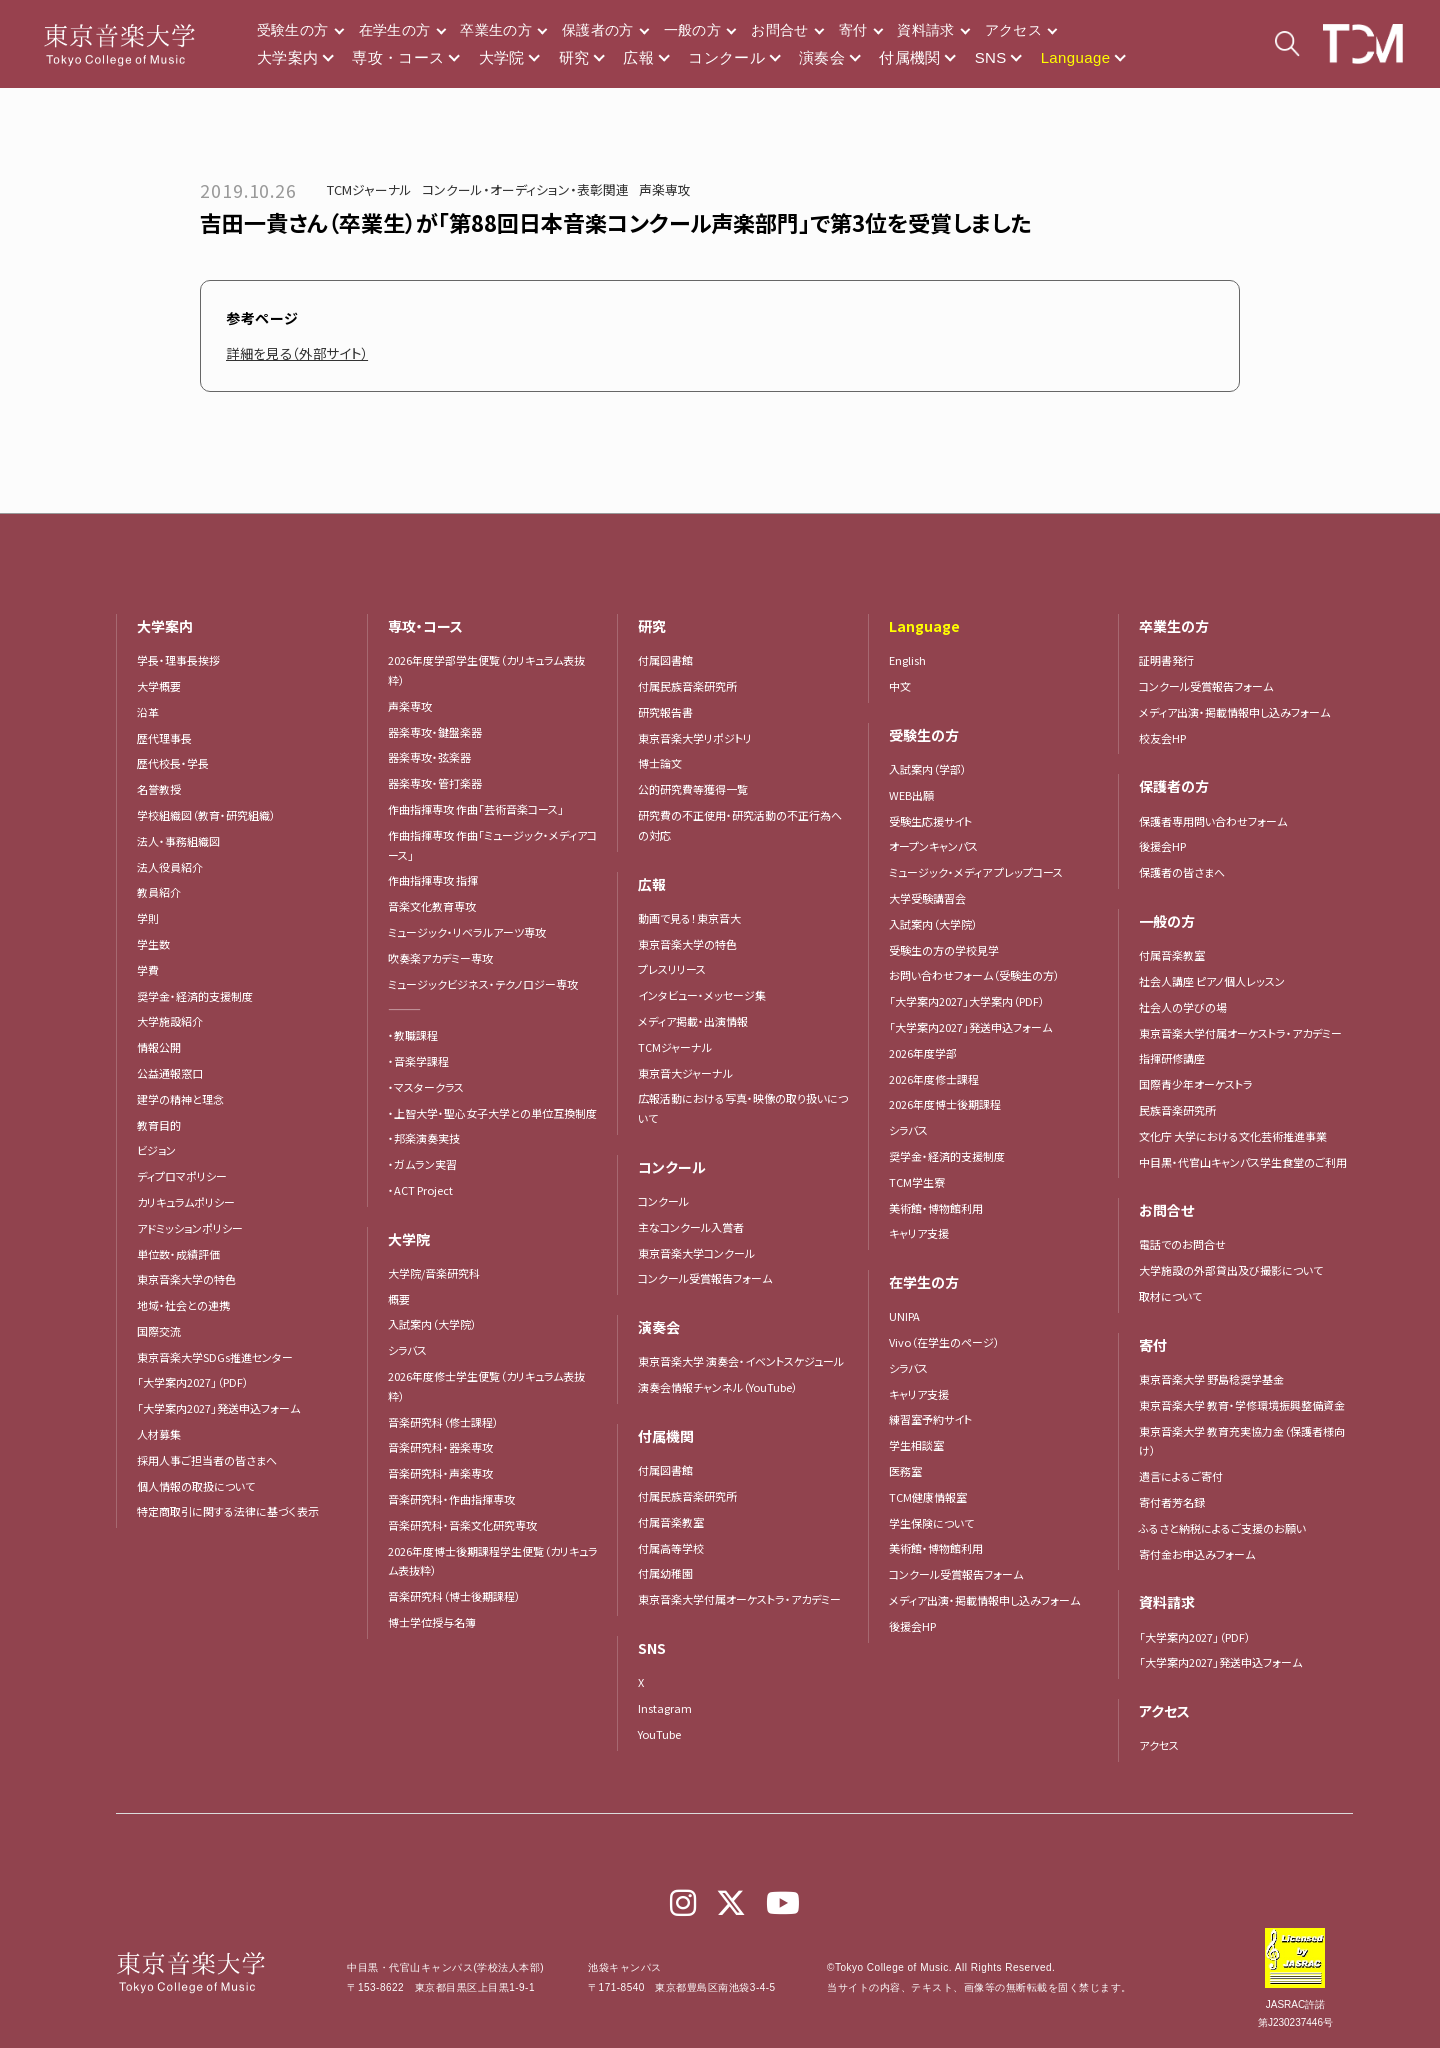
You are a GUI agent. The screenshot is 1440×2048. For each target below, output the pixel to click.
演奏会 (822, 57)
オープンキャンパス (933, 846)
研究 (574, 57)
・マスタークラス (426, 1087)
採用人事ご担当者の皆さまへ (207, 1460)
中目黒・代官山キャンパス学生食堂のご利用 (1243, 1162)
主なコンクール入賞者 (691, 1227)
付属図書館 (665, 660)
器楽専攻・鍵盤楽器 (440, 732)
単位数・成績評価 (178, 1254)
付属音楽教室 (671, 1522)
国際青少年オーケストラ (1196, 1084)
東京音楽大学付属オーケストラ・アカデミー (739, 1599)
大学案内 (288, 57)
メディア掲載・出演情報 (693, 1021)
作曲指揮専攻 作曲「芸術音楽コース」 (476, 809)
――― (404, 1009)
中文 (900, 686)
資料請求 (925, 30)
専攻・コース (398, 57)
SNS (991, 57)
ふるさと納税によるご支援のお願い (1222, 1528)
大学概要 (159, 686)
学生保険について (931, 1523)
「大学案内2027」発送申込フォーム (218, 1408)
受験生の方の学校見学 (944, 950)
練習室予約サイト (930, 1419)
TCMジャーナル (369, 189)
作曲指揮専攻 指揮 (433, 880)
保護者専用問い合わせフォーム (1213, 821)
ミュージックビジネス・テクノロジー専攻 (483, 984)
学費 (148, 970)
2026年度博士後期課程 (945, 1104)
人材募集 (159, 1434)
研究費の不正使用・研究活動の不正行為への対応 (740, 825)
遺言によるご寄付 (1181, 1476)
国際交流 (159, 1331)
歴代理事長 (164, 738)
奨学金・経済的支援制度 (195, 996)
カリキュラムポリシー (186, 1202)
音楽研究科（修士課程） (443, 1422)
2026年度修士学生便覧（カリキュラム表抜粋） (486, 1386)
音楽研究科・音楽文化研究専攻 (462, 1525)
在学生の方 (395, 30)
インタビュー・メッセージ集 (707, 995)
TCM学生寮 (917, 1182)
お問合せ (779, 30)
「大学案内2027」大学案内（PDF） (967, 1001)
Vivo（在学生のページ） (944, 1342)
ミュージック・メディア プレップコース (976, 872)
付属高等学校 (671, 1548)
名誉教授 (159, 789)
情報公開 (159, 1047)
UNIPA (904, 1316)
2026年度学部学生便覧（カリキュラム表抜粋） (486, 670)
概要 (399, 1299)
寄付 (853, 30)
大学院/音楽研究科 (434, 1273)
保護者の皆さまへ (1182, 872)
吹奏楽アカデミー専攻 (440, 958)
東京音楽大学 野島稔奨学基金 (1211, 1379)
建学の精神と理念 (180, 1099)
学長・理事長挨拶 (178, 660)
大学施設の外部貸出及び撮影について (1231, 1270)
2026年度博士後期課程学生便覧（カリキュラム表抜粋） (493, 1561)
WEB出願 (911, 795)
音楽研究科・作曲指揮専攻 (451, 1499)
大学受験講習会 (927, 898)
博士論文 (660, 763)
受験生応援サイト (930, 821)
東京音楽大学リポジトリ (695, 738)
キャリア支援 (919, 1233)
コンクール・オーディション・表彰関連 (525, 189)
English (907, 660)
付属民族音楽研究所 (687, 686)
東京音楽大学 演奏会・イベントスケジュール (741, 1361)
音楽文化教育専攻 (432, 906)
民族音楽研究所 (1177, 1110)
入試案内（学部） (928, 769)
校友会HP (1162, 738)
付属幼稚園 (665, 1573)
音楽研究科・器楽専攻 (440, 1447)
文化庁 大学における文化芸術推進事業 (1233, 1136)
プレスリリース (672, 969)
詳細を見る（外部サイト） (303, 353)
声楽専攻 (665, 189)
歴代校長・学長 (173, 763)
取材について (1170, 1296)
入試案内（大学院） (432, 1324)
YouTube (659, 1734)
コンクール (726, 57)
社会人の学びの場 (1183, 1007)
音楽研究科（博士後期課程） (454, 1596)
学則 (148, 918)
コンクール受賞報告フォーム (705, 1278)
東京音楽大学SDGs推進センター (215, 1357)
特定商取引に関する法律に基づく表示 (228, 1511)
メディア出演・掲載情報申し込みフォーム (984, 1600)
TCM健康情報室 (928, 1497)
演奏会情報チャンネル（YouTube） (718, 1387)
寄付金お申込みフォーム (1197, 1554)
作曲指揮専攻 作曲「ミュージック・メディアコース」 (492, 845)
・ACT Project (420, 1190)
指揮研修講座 (1172, 1058)
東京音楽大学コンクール (696, 1253)
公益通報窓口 (170, 1073)
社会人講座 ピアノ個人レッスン (1212, 981)
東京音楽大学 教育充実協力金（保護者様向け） (1242, 1441)
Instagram (665, 1708)
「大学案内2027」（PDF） (193, 1382)
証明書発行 (1166, 660)
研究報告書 (665, 712)
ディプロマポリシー (182, 1176)
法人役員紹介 (170, 867)
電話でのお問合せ (1182, 1244)
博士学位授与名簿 (432, 1622)
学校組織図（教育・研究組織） (206, 815)
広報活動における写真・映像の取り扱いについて (743, 1108)
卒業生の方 (496, 30)
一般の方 (692, 30)
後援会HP (912, 1626)
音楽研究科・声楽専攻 (440, 1473)
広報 (638, 57)
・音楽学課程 (418, 1061)
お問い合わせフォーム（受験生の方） (974, 975)
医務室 (905, 1471)
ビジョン (156, 1150)
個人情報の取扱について (196, 1486)
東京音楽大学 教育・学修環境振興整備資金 (1242, 1405)
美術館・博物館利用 (936, 1208)
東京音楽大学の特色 (186, 1279)
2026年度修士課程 (934, 1079)
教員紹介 (159, 892)
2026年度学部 (923, 1053)
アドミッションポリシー (190, 1228)
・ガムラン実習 (422, 1164)
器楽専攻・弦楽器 (435, 757)
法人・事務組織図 (178, 841)
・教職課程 (413, 1035)
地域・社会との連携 (183, 1305)
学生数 (153, 944)
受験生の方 (293, 30)
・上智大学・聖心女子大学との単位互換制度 (492, 1113)
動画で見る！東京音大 (689, 918)
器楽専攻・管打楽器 (440, 783)
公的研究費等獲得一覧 (693, 789)
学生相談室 (916, 1445)
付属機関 (910, 57)
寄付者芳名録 (1172, 1502)
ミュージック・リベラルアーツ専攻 (467, 932)
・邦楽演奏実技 (424, 1138)
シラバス (407, 1350)
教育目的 (159, 1125)
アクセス (1013, 30)
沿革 (148, 712)
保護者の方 (598, 30)
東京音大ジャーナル (685, 1073)
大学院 (502, 57)
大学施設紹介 (170, 1021)
